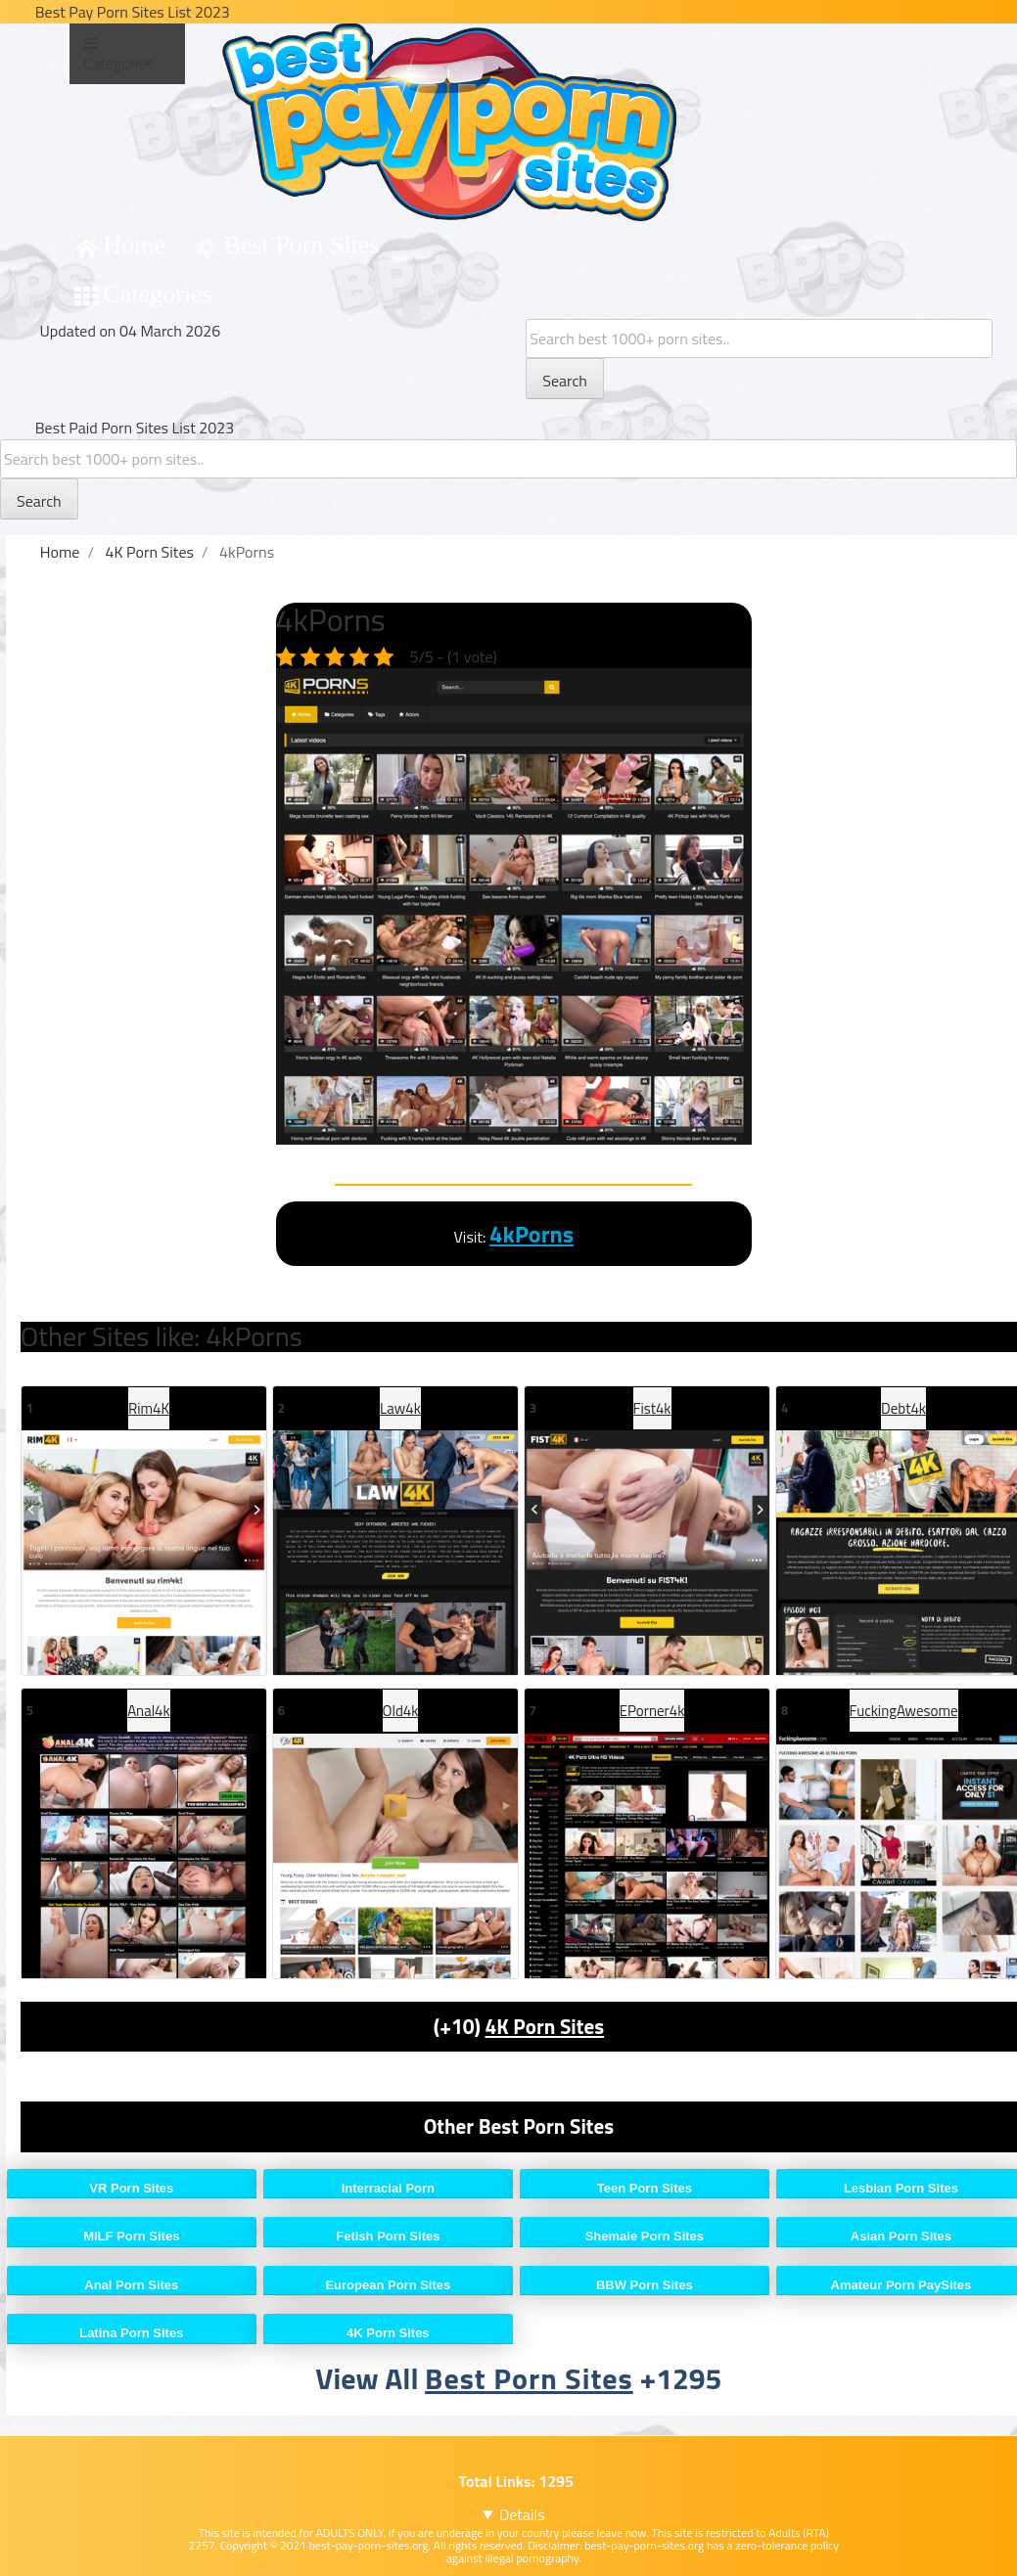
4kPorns (531, 1233)
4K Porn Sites (545, 2026)
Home (135, 245)
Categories (158, 294)
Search (564, 380)
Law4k (400, 1408)
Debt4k (903, 1408)
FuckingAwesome (904, 1710)
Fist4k (652, 1408)
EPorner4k (652, 1710)
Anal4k (148, 1710)
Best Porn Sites (302, 245)
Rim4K (148, 1408)
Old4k (401, 1710)
